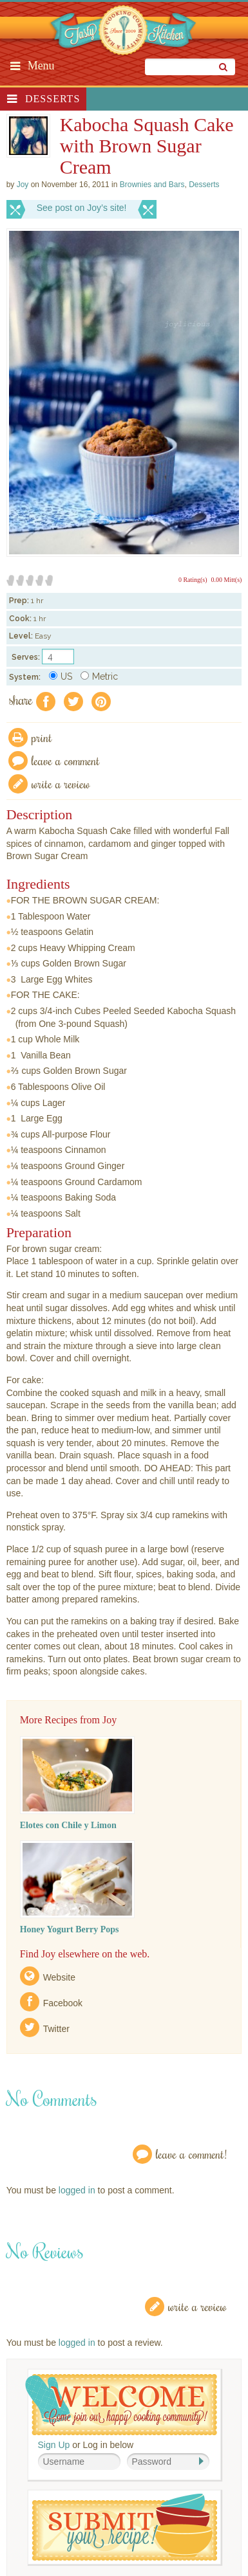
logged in (77, 2190)
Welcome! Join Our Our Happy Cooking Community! (121, 2404)
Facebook (62, 2003)
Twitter (56, 2029)
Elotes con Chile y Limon (68, 1825)
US (60, 676)
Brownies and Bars (152, 184)
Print (42, 737)
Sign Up (54, 2445)
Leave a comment (66, 760)
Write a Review (197, 2306)
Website (59, 1977)
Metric (99, 676)
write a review (61, 783)
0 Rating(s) (192, 579)
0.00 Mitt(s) (226, 579)
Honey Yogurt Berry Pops (69, 1929)
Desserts (52, 98)
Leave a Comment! (191, 2154)
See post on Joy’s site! (82, 208)
